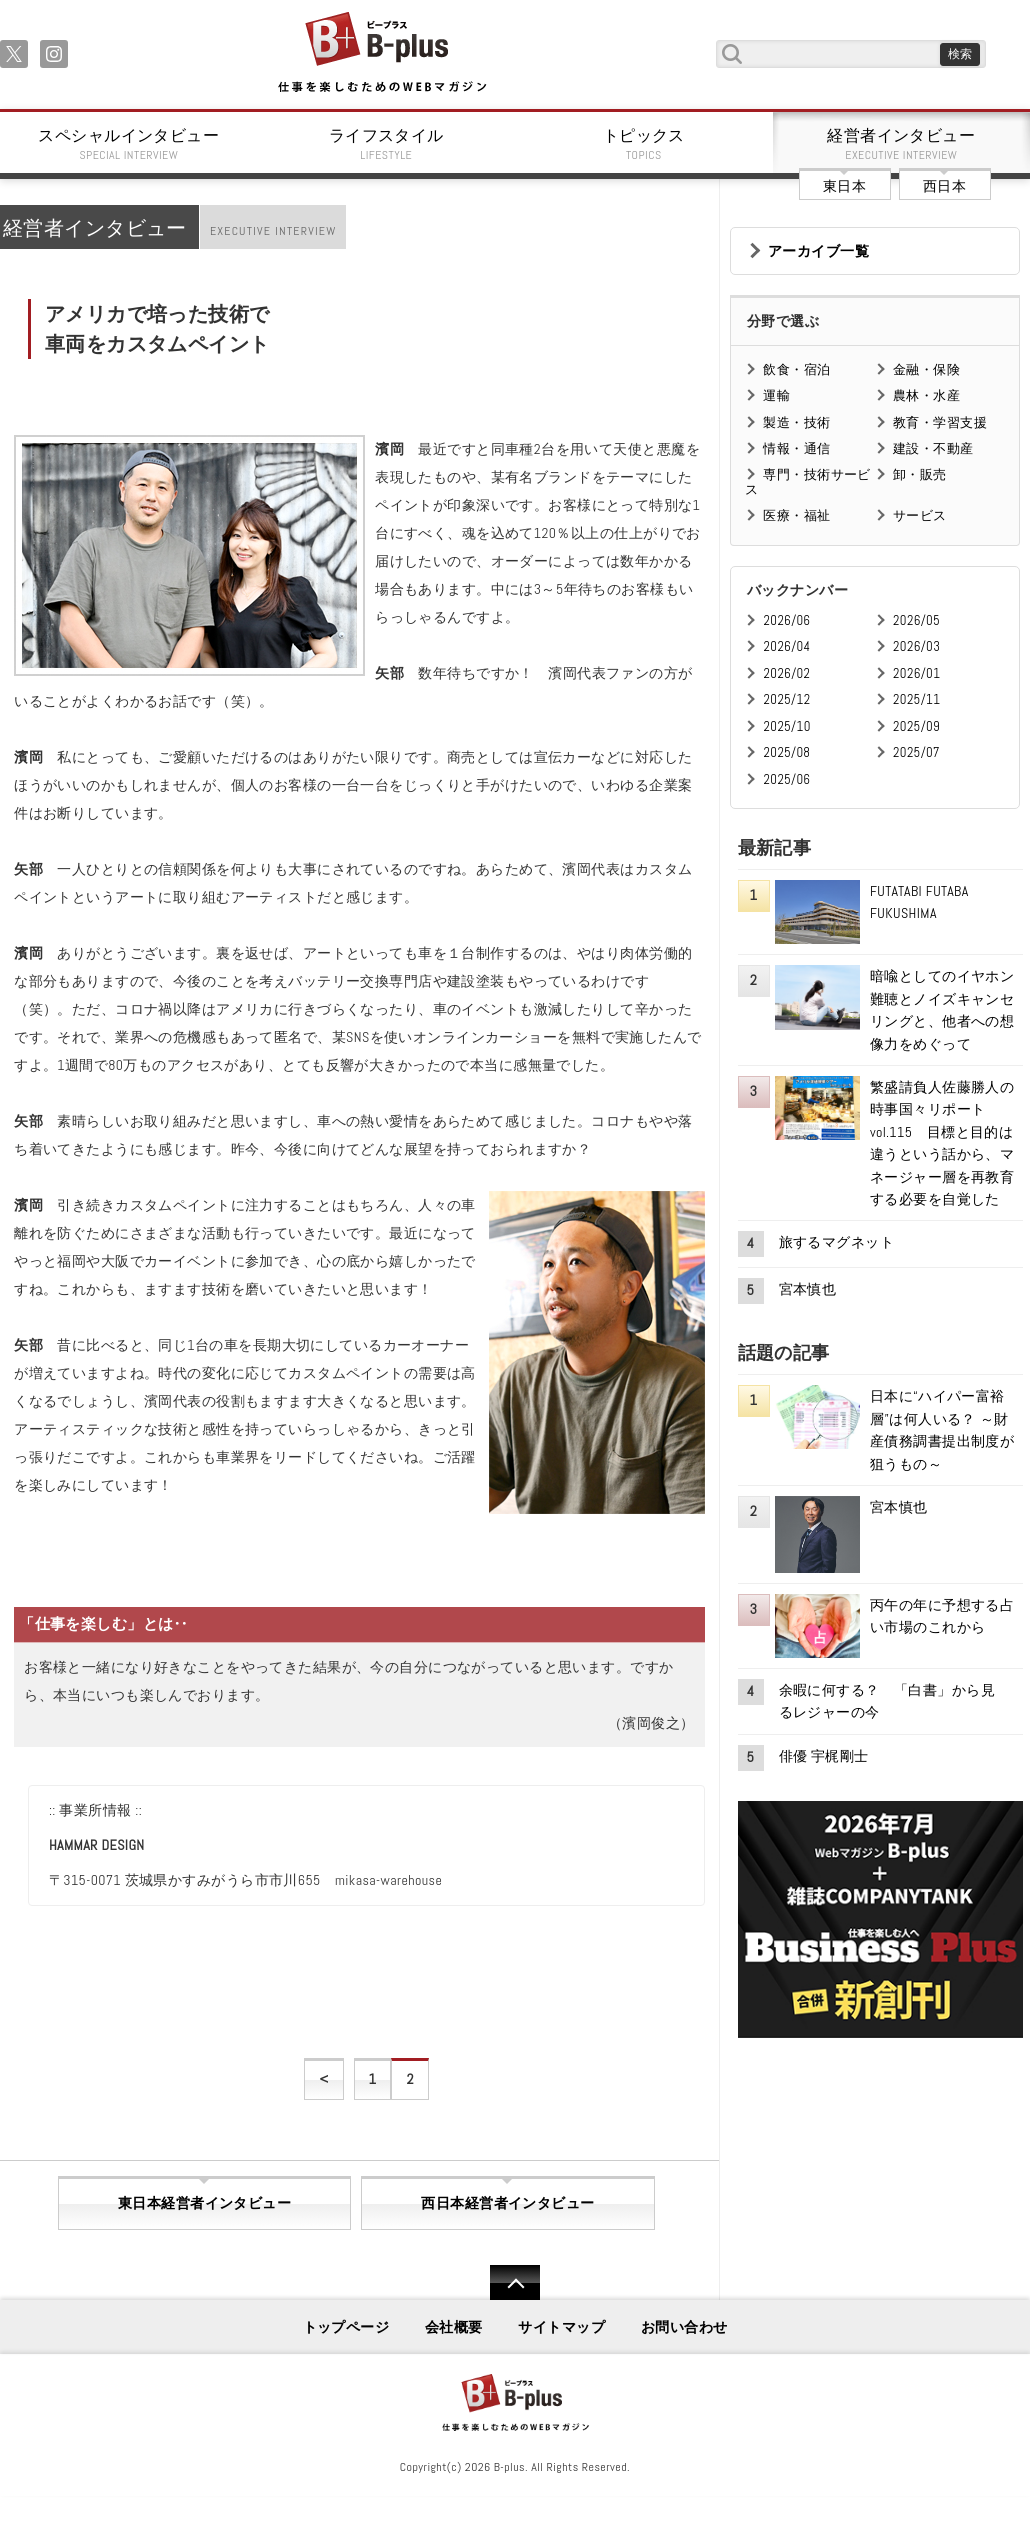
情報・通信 (796, 448)
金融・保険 (926, 369)
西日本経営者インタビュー (507, 2203)
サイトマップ (561, 2327)
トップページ (346, 2327)
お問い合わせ (684, 2327)
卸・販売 (920, 474)
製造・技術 (796, 422)
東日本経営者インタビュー (204, 2203)
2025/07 (916, 752)
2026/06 (786, 620)
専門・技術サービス (807, 481)
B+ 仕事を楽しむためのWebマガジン (381, 53)
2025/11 (916, 699)
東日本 (844, 186)
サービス (920, 515)
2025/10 (786, 726)
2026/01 (916, 673)
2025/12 (786, 699)
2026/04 (786, 646)
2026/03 (916, 646)
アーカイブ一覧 (818, 251)
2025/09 (916, 726)
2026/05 (916, 620)
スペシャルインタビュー (129, 144)
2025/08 (786, 752)
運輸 (776, 395)
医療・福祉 (796, 515)
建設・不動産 (933, 448)
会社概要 (454, 2327)
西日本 (944, 186)
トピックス (644, 144)
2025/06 (786, 779)
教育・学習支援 (940, 422)
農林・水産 (926, 395)
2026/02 (786, 673)
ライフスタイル (387, 144)
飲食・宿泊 (796, 369)
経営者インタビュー (902, 144)
